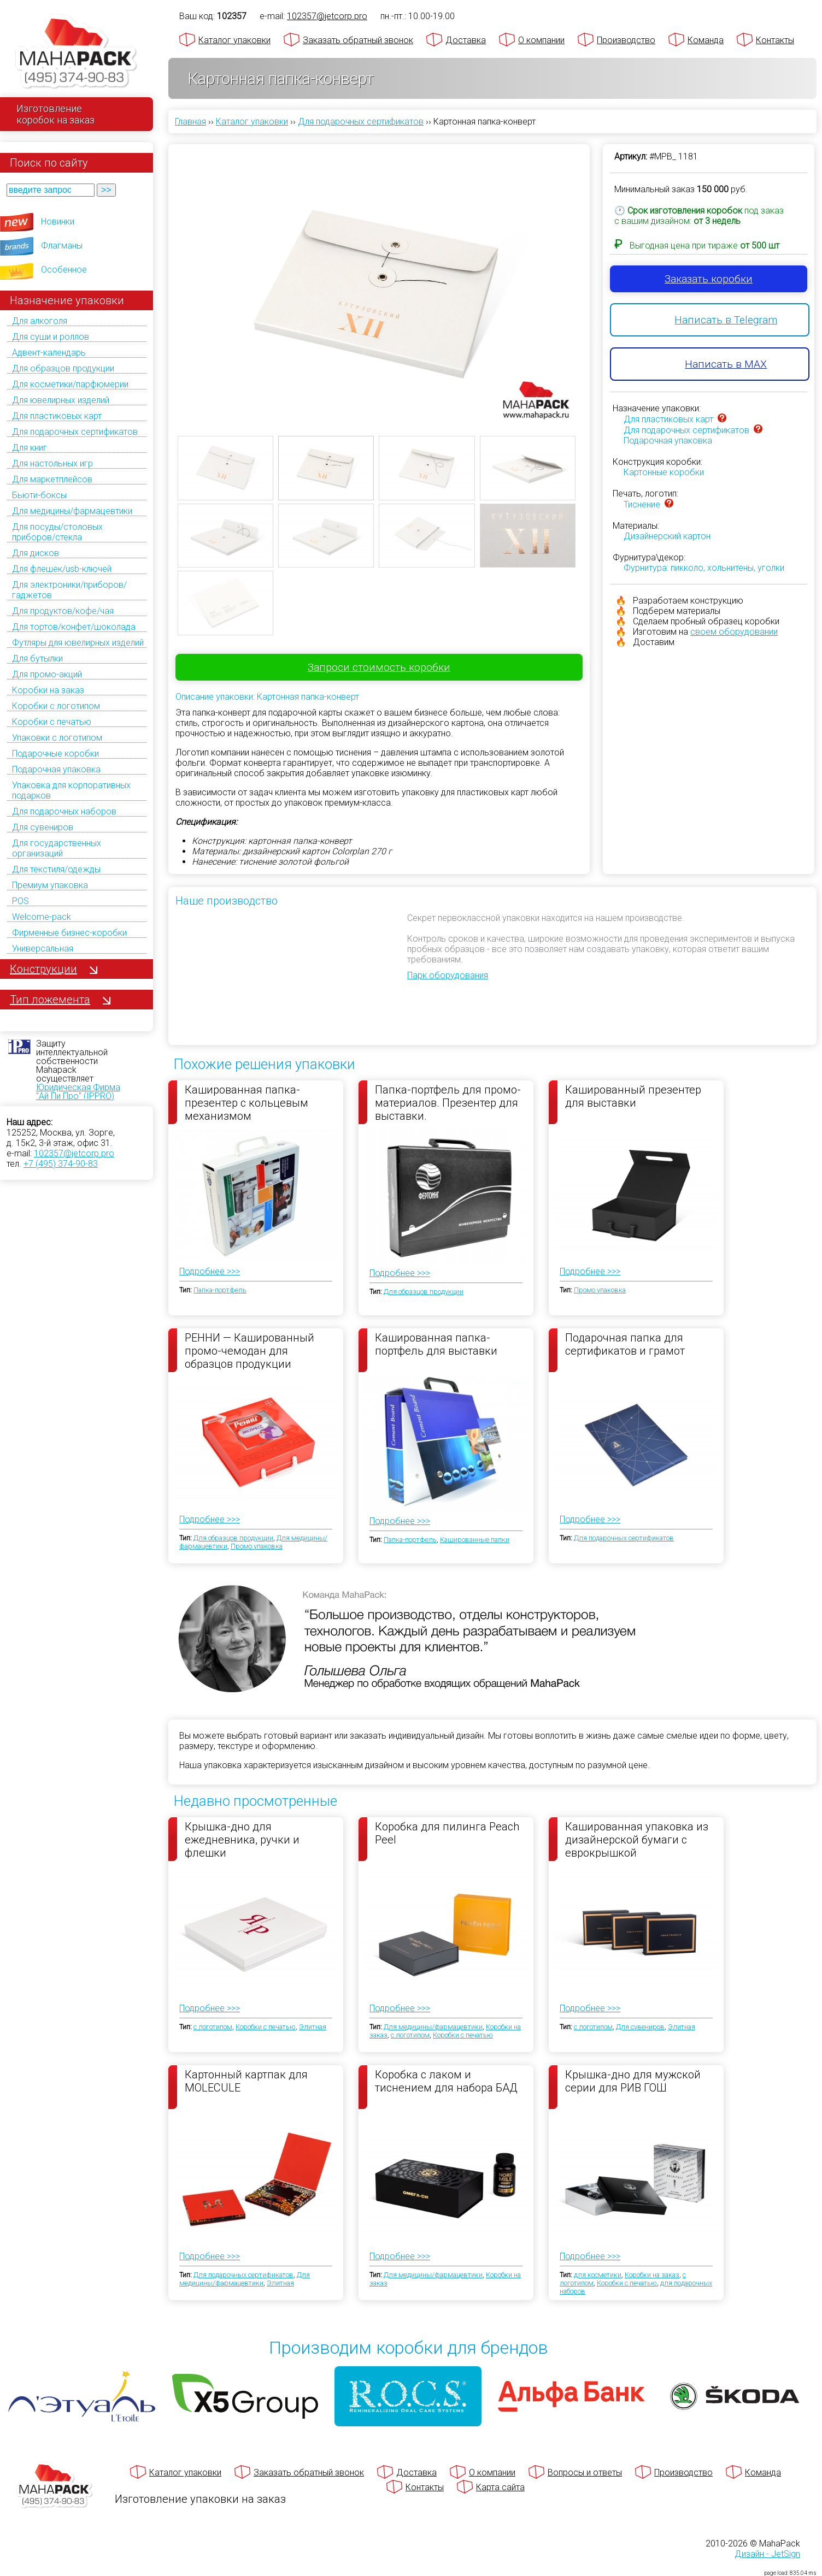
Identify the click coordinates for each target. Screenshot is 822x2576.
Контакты (775, 40)
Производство (626, 40)
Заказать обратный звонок (358, 40)
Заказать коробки (709, 279)
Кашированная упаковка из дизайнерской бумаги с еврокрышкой (636, 1839)
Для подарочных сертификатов (75, 432)
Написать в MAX (726, 364)
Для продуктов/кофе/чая (63, 611)
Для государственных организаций (56, 848)
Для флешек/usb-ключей (61, 569)
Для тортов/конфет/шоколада (74, 627)
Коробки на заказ (48, 690)
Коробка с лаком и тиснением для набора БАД (446, 2081)
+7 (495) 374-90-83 (61, 1164)
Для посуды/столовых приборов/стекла (57, 532)
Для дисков (35, 553)
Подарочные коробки (55, 753)
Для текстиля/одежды (56, 869)
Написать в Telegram (725, 320)
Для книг (29, 447)
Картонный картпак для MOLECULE (246, 2081)
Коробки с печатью (51, 722)
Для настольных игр (52, 463)
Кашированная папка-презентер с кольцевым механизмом (246, 1102)
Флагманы (62, 245)
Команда (706, 40)
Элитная (312, 2027)
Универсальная (42, 948)
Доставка (465, 40)
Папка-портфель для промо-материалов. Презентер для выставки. (448, 1102)
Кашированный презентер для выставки (633, 1096)
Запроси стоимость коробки (379, 667)
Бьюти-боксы (39, 495)
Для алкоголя (39, 321)
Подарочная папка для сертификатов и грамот (625, 1344)
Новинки (57, 221)
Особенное (64, 269)
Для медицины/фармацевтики (72, 511)
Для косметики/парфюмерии (70, 384)
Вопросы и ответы (585, 2472)
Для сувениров (42, 827)
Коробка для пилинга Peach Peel (447, 1833)
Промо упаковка (600, 1290)
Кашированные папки (474, 1539)
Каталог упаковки (234, 40)
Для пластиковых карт (57, 416)
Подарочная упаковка (56, 769)
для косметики (597, 2275)
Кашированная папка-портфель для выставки (436, 1344)
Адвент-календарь (49, 352)
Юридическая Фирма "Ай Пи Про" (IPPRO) (78, 1091)
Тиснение (642, 504)
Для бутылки (37, 658)
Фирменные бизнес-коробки (69, 932)
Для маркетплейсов (52, 479)
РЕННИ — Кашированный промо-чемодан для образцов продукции (249, 1350)
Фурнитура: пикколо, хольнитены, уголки (704, 568)
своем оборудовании (734, 632)
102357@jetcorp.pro (74, 1153)
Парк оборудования (447, 975)
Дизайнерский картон (667, 536)
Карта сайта (500, 2487)
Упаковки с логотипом (57, 737)
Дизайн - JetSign (767, 2554)
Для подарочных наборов (64, 811)
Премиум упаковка (50, 885)
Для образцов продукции (63, 368)
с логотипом (212, 2027)
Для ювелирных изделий (60, 400)
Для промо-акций (47, 674)
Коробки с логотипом (56, 706)
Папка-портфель (219, 1290)
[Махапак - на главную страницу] (76, 53)
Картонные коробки (664, 472)
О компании (541, 40)
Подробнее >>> (209, 1271)
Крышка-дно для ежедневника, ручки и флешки (242, 1839)
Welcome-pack (41, 917)
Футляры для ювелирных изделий (78, 642)
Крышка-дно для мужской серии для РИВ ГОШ (633, 2081)
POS (20, 901)
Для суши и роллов (50, 337)
